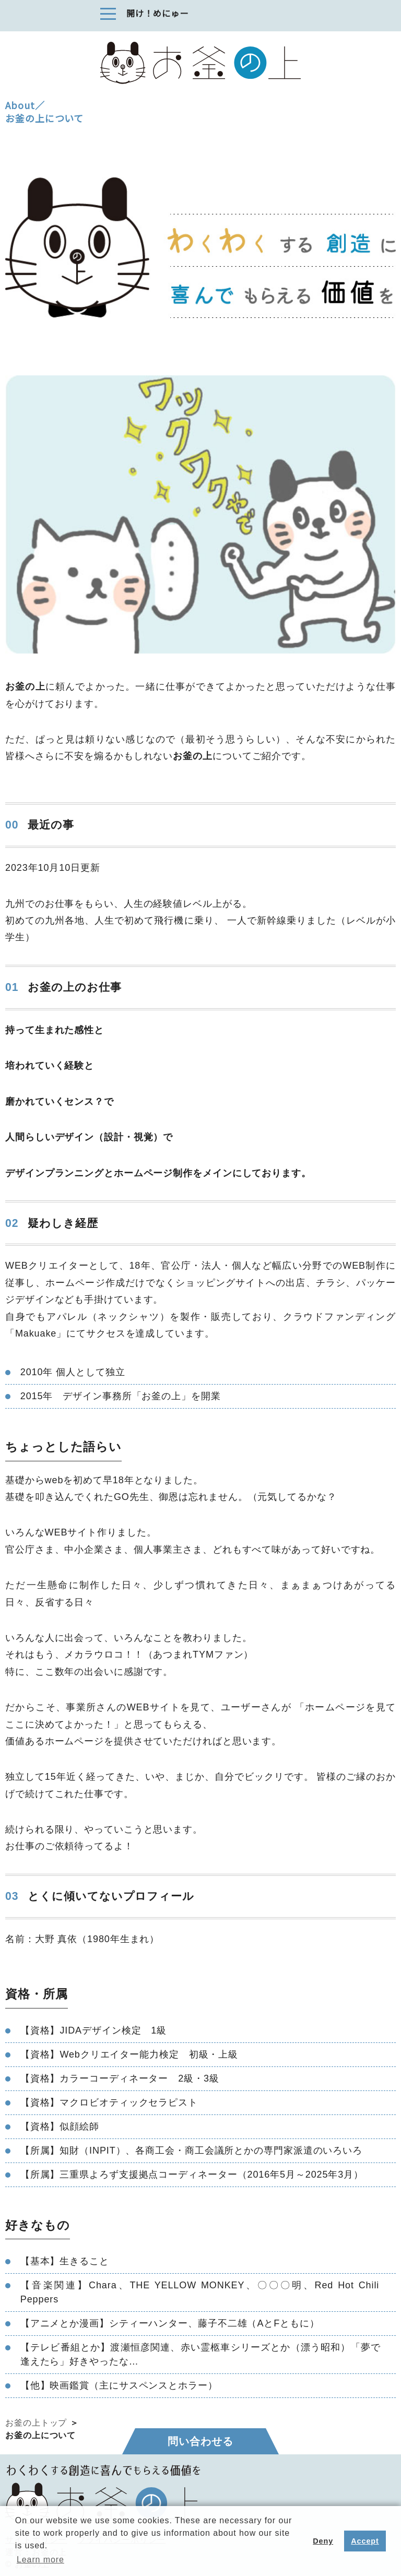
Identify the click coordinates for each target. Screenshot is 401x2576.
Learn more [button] (40, 2559)
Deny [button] (323, 2541)
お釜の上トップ (36, 2422)
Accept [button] (365, 2541)
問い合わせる (200, 2441)
